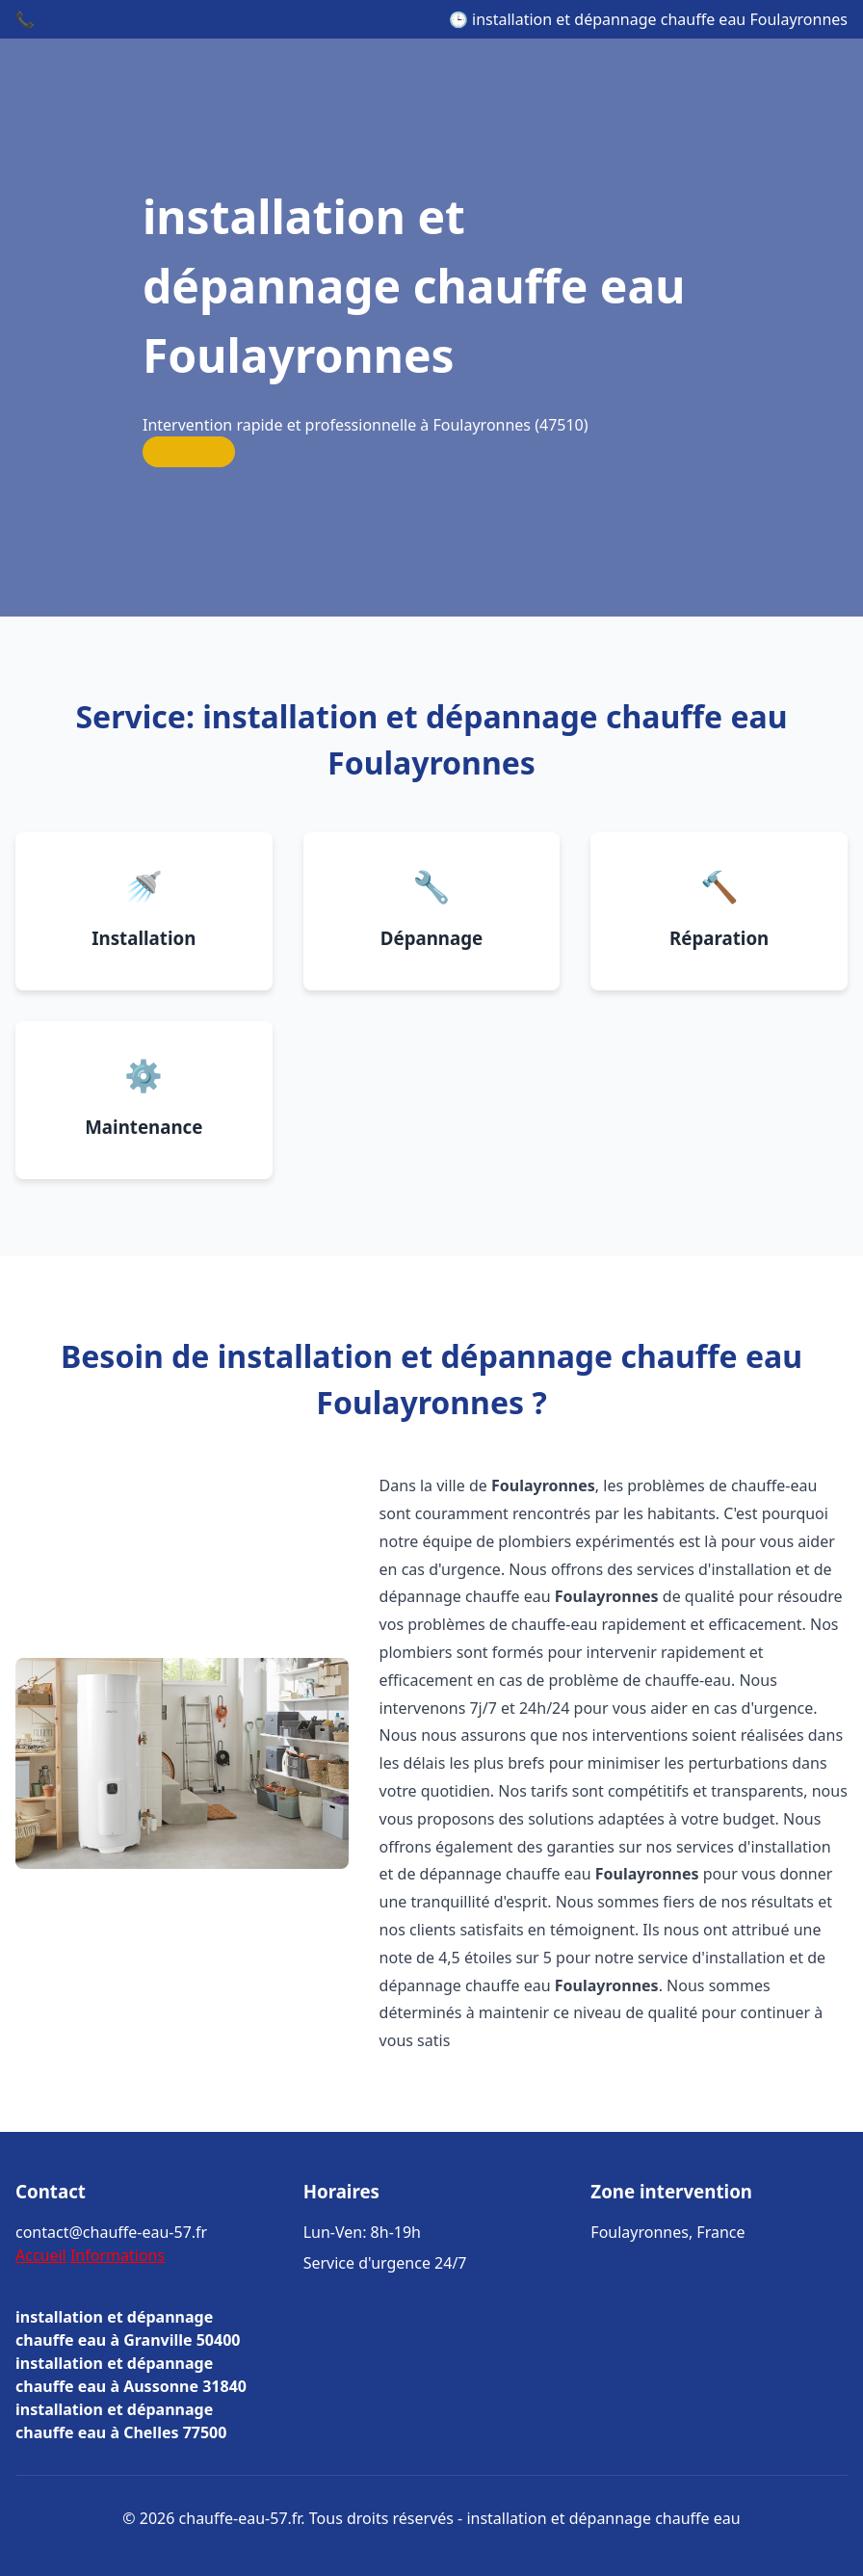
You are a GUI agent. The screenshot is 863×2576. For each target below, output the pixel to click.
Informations (117, 2255)
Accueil (40, 2255)
